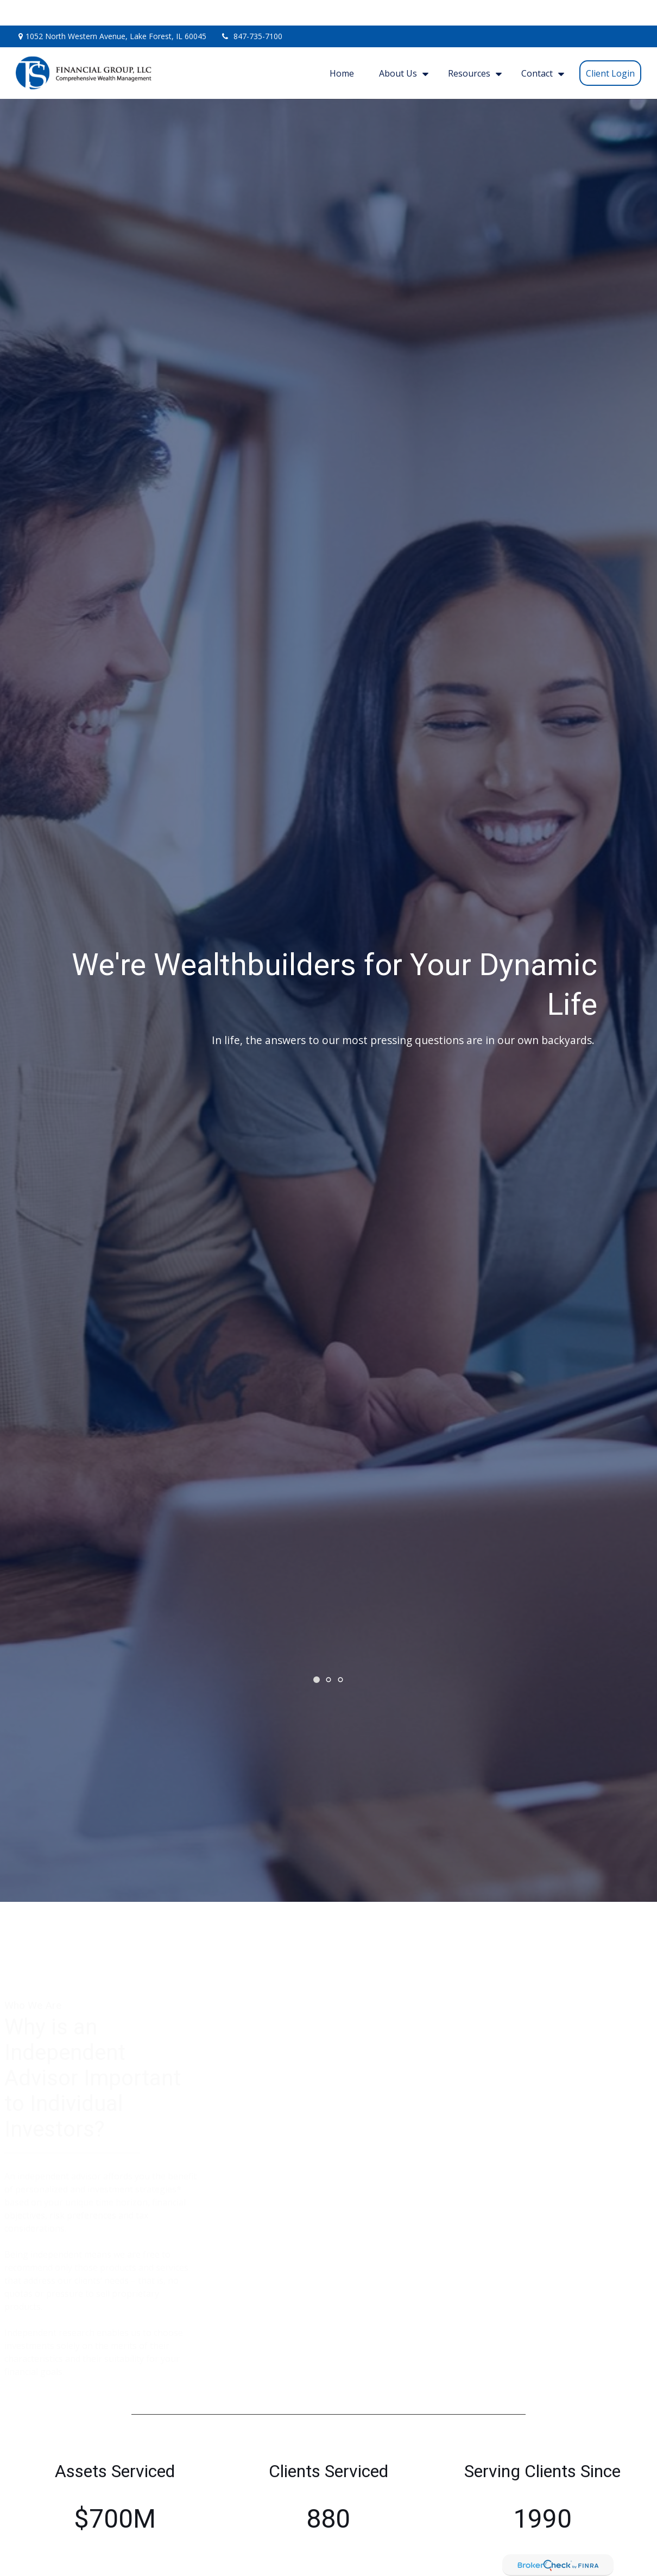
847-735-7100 (251, 11)
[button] (341, 48)
